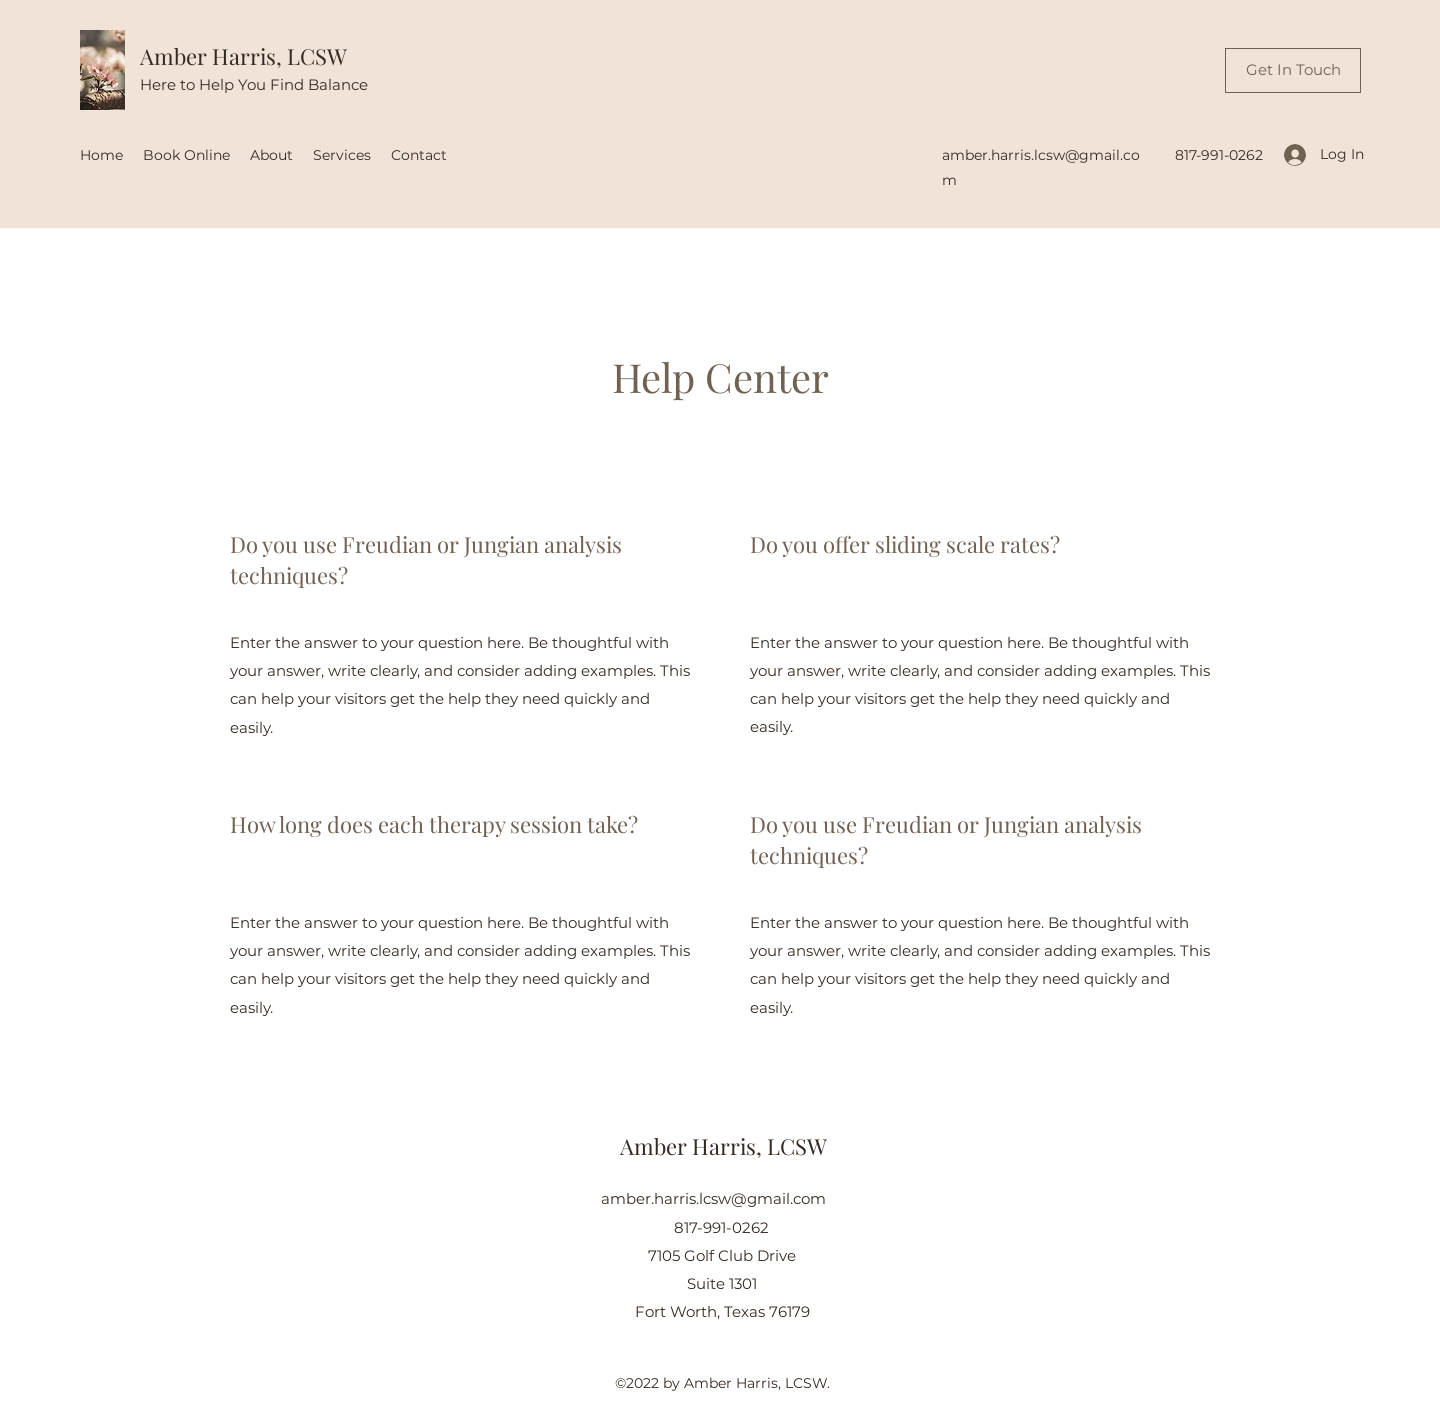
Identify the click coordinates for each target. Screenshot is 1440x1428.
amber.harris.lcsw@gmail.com (713, 1198)
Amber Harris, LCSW (243, 56)
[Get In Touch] (1293, 70)
